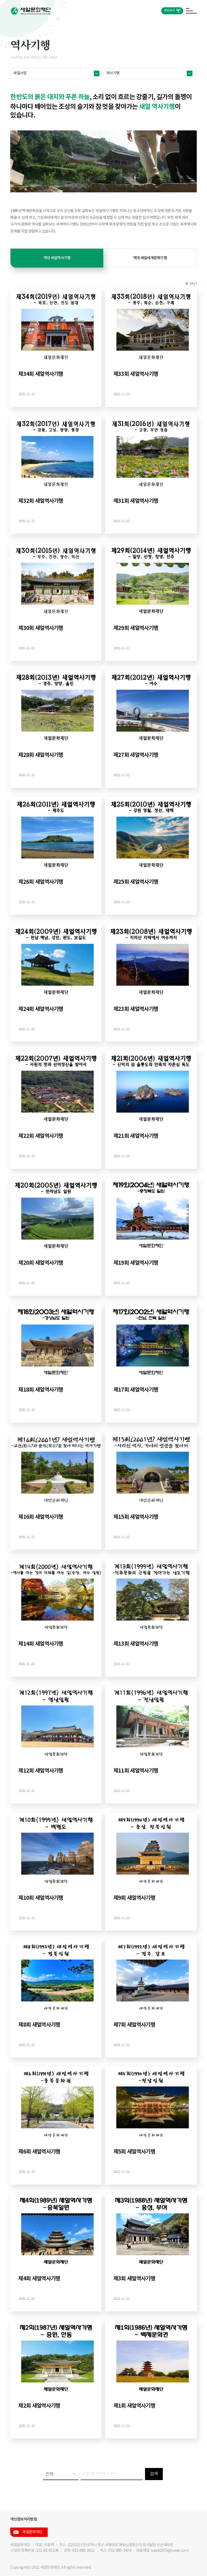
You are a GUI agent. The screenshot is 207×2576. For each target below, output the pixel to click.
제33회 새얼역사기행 (135, 374)
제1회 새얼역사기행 (134, 2406)
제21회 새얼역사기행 (135, 1136)
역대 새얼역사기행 (57, 258)
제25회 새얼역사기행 (135, 882)
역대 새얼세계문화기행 (150, 258)
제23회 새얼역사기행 (135, 1009)
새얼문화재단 (32, 2532)
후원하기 (169, 10)
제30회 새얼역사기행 (40, 628)
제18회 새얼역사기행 (40, 1390)
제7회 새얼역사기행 (134, 2025)
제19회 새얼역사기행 (135, 1263)
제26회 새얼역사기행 (40, 882)
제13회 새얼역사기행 (135, 1644)
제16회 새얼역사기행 (40, 1517)
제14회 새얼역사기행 (40, 1644)
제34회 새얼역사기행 (40, 374)
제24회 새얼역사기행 (40, 1009)
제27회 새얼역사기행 (135, 755)
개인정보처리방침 (23, 2519)
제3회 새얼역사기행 (134, 2279)
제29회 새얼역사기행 (135, 628)
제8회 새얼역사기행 (39, 2025)
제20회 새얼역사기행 (40, 1263)
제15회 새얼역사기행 (135, 1517)
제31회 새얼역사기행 (135, 501)
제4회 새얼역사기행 (39, 2279)
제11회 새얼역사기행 (135, 1771)
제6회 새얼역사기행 (39, 2152)
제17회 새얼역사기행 (135, 1390)
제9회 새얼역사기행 (134, 1898)
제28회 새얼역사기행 (40, 755)
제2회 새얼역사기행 (39, 2406)
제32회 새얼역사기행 (40, 501)
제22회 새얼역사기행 (40, 1136)
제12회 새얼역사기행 (40, 1771)
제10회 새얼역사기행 (40, 1898)
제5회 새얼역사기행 (134, 2152)
